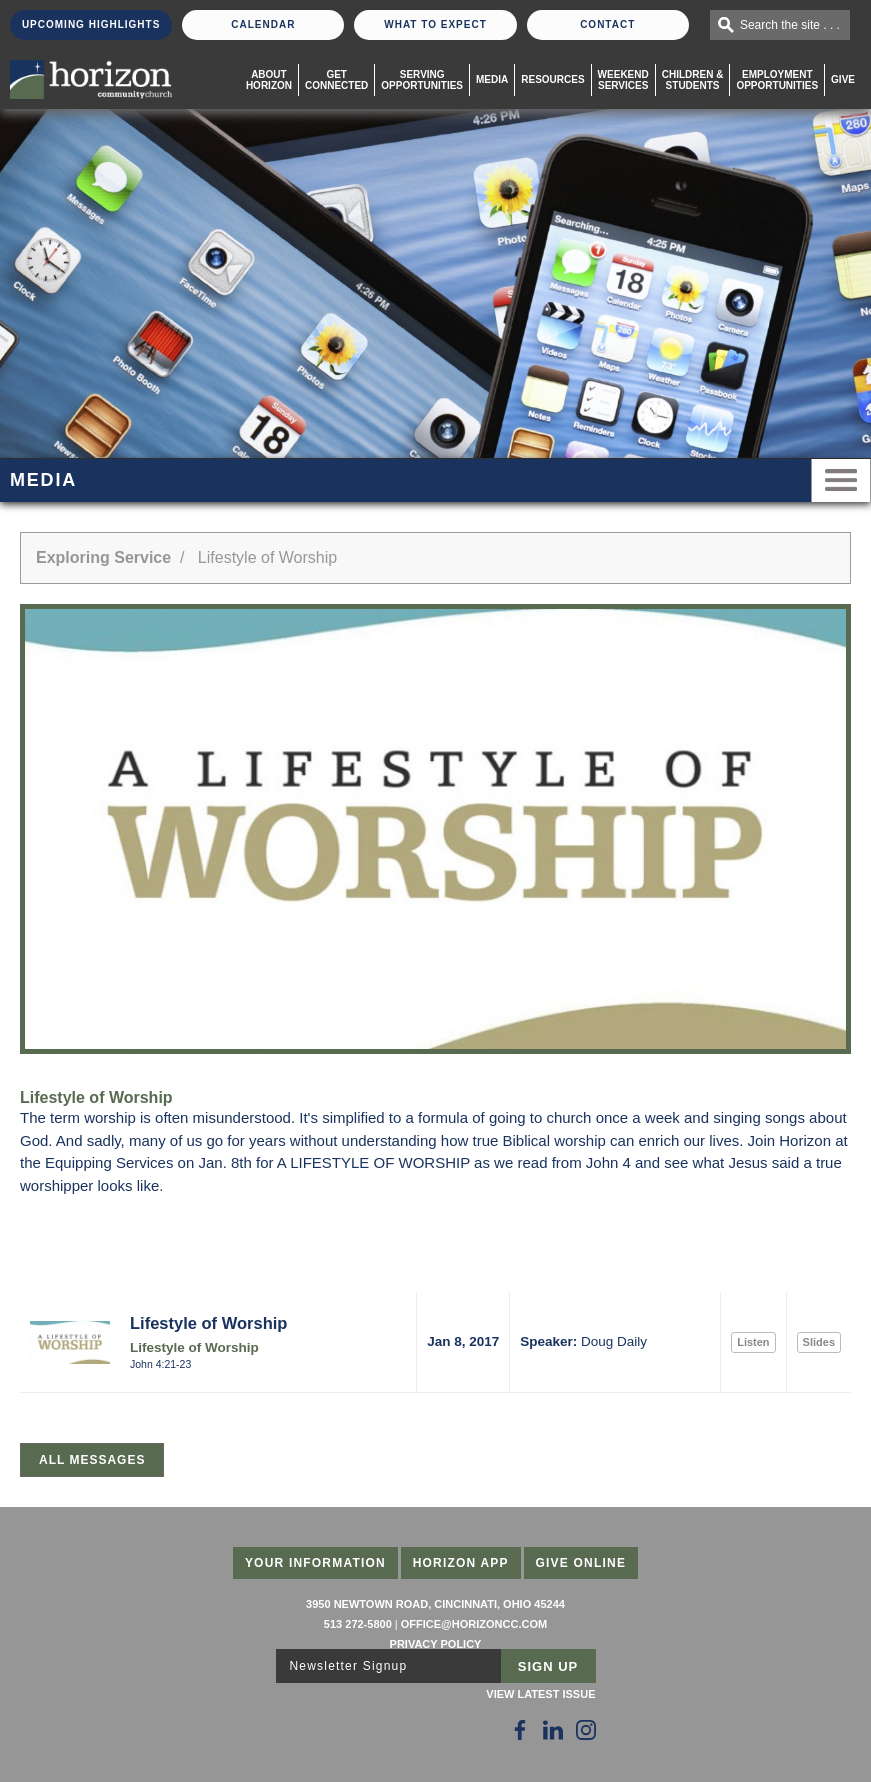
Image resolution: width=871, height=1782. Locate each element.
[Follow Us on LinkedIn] (553, 1730)
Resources (552, 79)
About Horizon (269, 80)
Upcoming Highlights (91, 24)
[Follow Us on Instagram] (586, 1730)
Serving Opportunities (422, 80)
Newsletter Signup (349, 1666)
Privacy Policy (436, 1644)
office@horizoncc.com (474, 1624)
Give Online (581, 1563)
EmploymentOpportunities (777, 80)
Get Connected (336, 80)
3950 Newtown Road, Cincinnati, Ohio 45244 (435, 1604)
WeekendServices (623, 80)
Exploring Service (103, 557)
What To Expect (435, 24)
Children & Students (693, 80)
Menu (841, 480)
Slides (819, 1342)
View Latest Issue (540, 1694)
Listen (753, 1342)
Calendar (263, 24)
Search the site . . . (790, 25)
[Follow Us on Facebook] (520, 1730)
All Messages (92, 1460)
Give (843, 79)
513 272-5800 (358, 1624)
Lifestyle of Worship (208, 1323)
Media (492, 79)
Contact (607, 24)
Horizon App (461, 1563)
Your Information (315, 1563)
